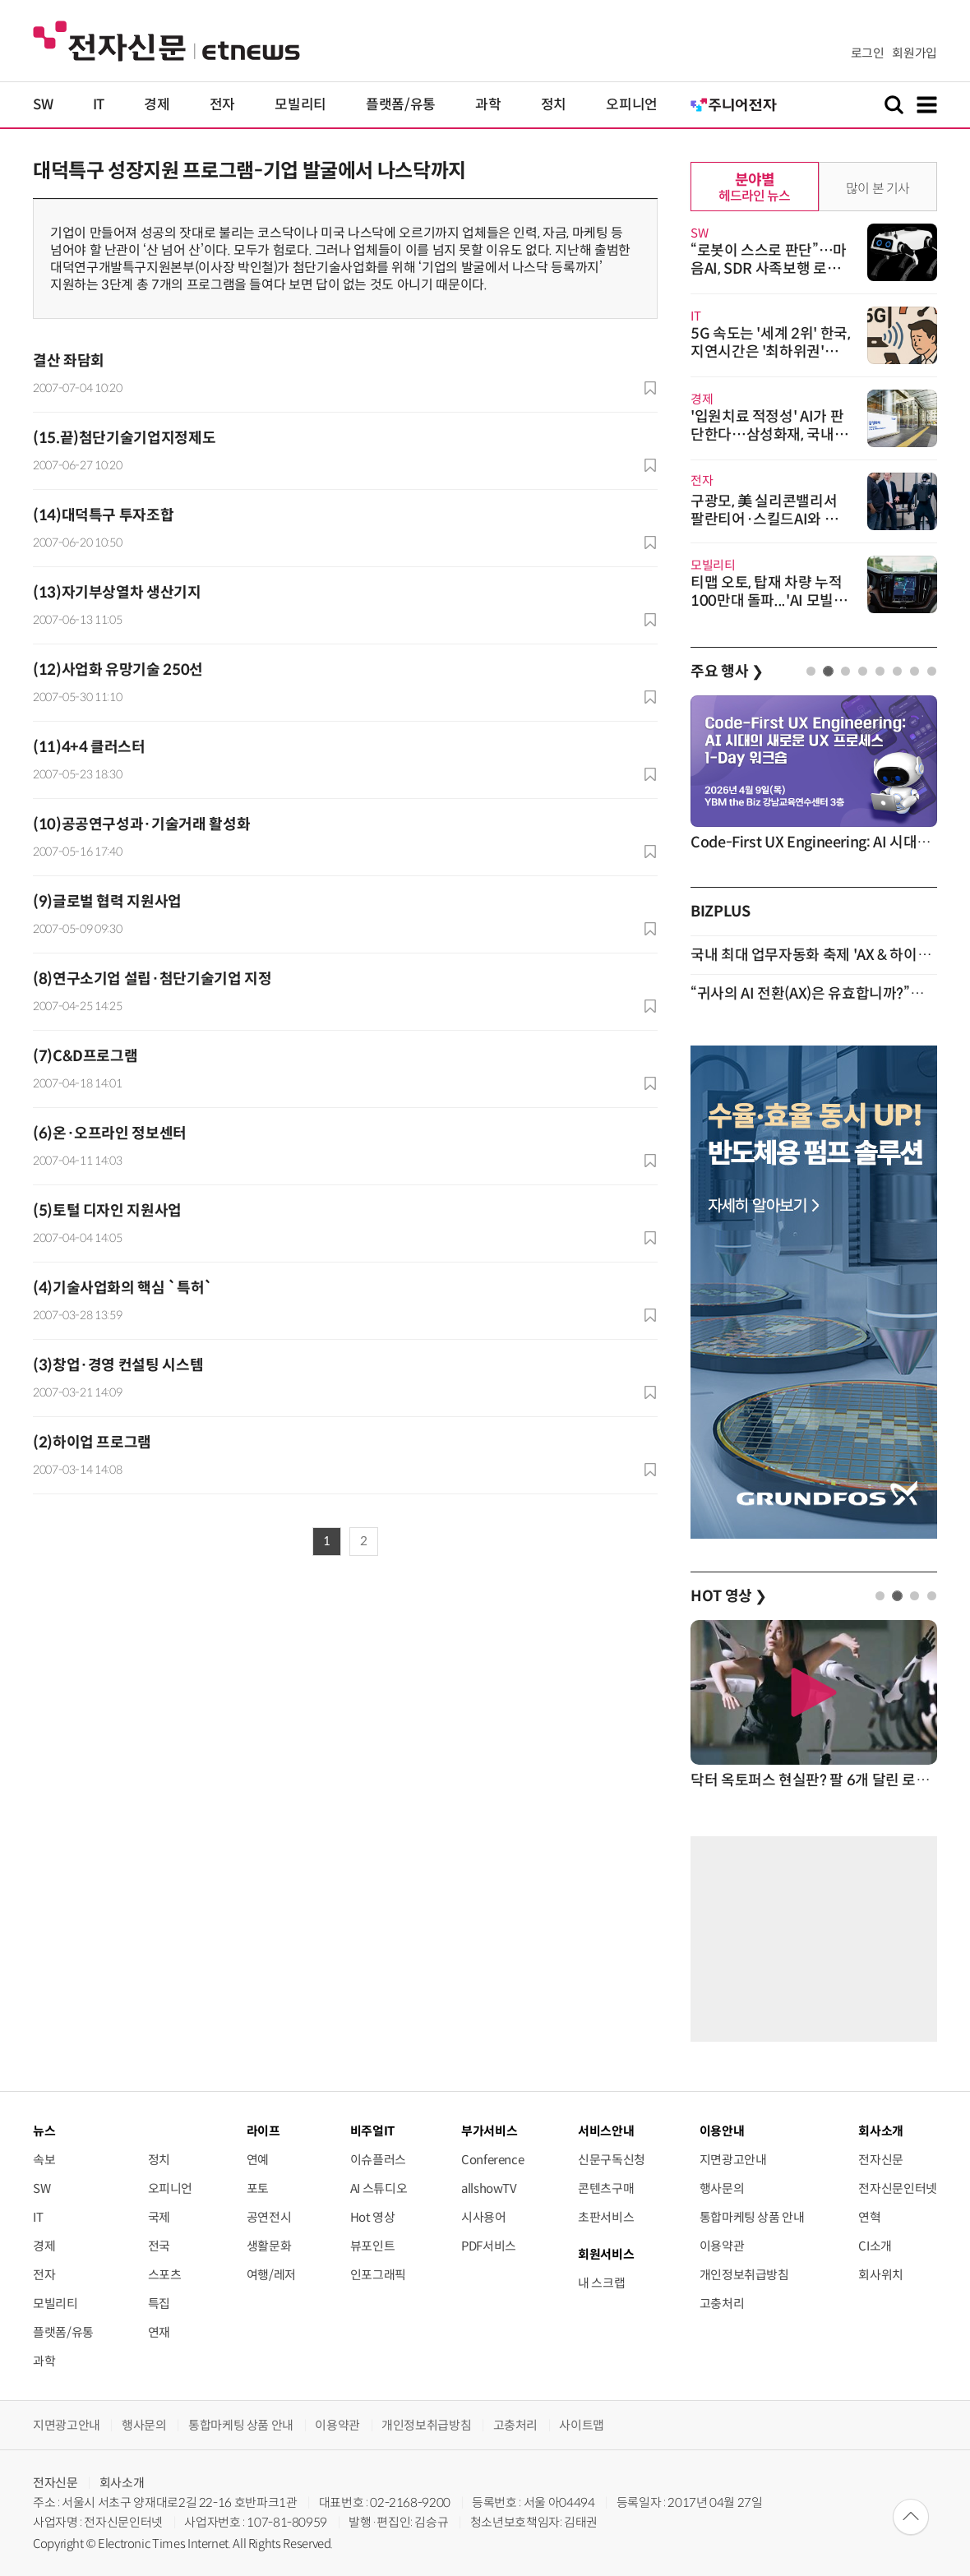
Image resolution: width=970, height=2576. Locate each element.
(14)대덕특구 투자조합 (103, 515)
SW (43, 104)
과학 (488, 104)
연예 (258, 2159)
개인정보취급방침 (744, 2275)
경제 (156, 104)
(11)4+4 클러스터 (89, 747)
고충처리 (722, 2303)
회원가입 (914, 53)
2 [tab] (828, 671)
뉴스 (44, 2131)
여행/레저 (271, 2275)
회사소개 (122, 2483)
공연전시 (269, 2217)
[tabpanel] (814, 774)
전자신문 (880, 2159)
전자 (222, 104)
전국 (159, 2246)
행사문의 (722, 2188)
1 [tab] (810, 671)
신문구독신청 (611, 2159)
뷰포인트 (372, 2246)
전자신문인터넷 (897, 2188)
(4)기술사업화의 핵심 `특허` (123, 1288)
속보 (44, 2159)
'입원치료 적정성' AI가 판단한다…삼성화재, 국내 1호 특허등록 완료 (768, 435)
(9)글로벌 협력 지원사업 (107, 902)
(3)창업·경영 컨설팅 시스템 (118, 1365)
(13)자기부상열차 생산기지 (117, 593)
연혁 (869, 2217)
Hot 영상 (372, 2217)
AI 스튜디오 (378, 2188)
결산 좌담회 (68, 361)
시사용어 (483, 2217)
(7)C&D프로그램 (85, 1056)
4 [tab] (862, 671)
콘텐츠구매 (606, 2188)
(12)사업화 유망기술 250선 (118, 670)
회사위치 (880, 2275)
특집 (159, 2303)
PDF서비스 (488, 2246)
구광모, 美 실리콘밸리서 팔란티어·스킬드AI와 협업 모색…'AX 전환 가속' (764, 519)
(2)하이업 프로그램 (92, 1442)
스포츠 (165, 2275)
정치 (553, 104)
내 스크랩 (601, 2283)
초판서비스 (606, 2217)
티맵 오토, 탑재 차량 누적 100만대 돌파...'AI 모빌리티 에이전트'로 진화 (769, 601)
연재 (159, 2332)
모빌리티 (300, 104)
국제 (159, 2217)
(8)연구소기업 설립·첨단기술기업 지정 (152, 979)
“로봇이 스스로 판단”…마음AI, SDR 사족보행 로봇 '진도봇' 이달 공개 (769, 269)
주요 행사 (727, 671)
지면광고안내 (733, 2159)
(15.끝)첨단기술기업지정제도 (124, 438)
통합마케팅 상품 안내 (752, 2217)
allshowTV (489, 2188)
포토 (258, 2188)
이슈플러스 (378, 2159)
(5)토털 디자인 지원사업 (107, 1211)
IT (98, 104)
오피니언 (632, 104)
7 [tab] (914, 671)
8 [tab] (931, 671)
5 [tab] (880, 671)
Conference (492, 2159)
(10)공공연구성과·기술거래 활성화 (141, 824)
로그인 (868, 53)
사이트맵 (581, 2425)
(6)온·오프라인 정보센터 (110, 1133)
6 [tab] (897, 671)
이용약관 (722, 2246)
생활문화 (269, 2246)
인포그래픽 (378, 2275)
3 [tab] (845, 671)
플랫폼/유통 (401, 104)
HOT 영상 (729, 1596)
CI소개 (875, 2246)
